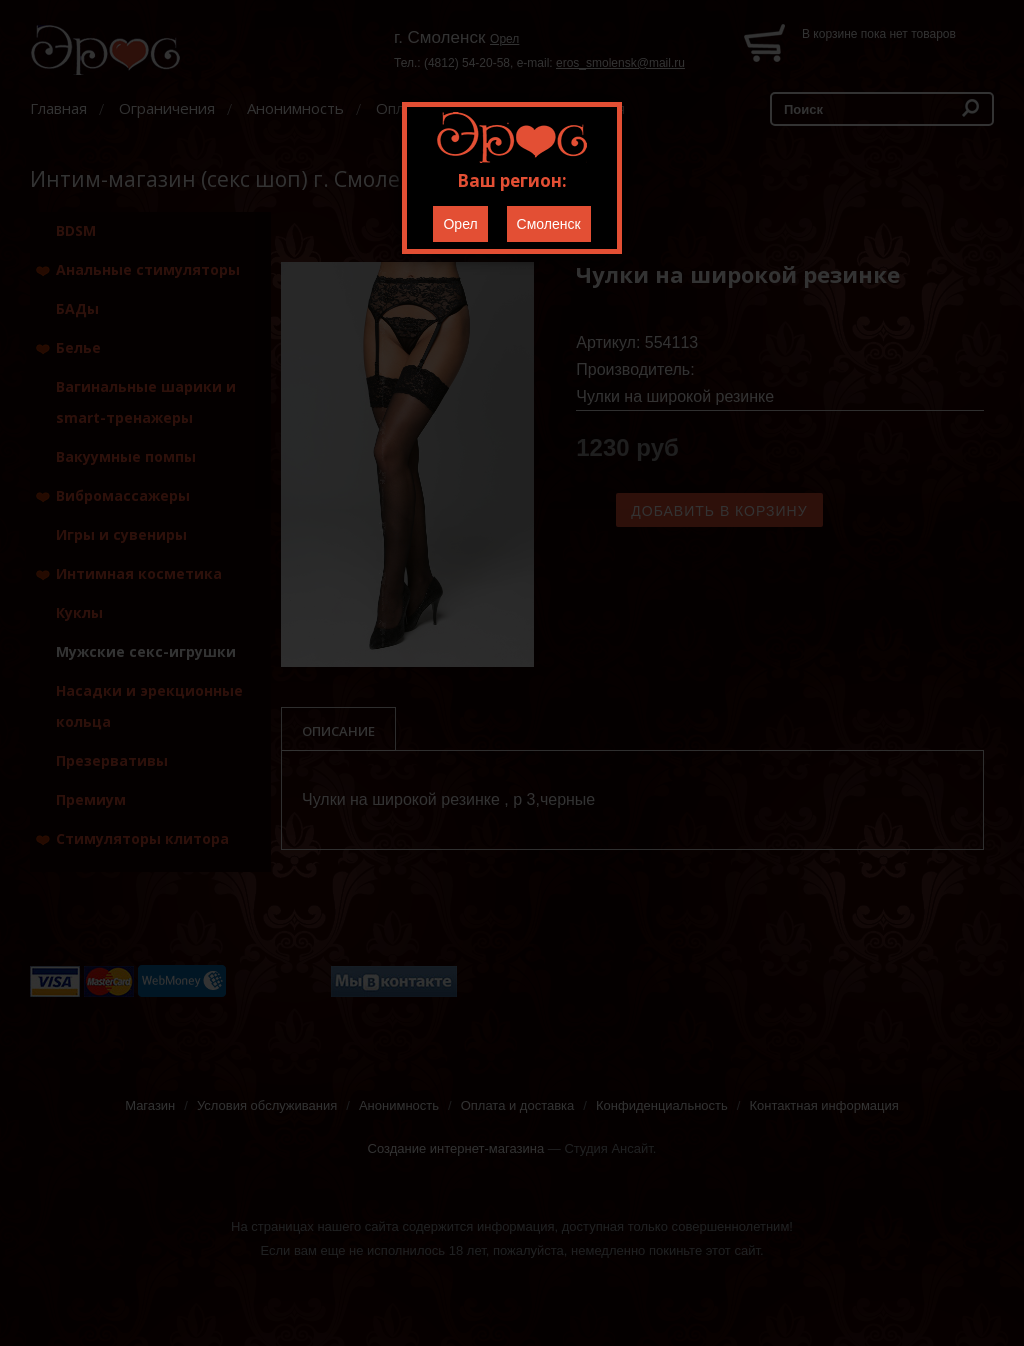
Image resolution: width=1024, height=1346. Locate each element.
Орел (460, 224)
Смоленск (549, 224)
